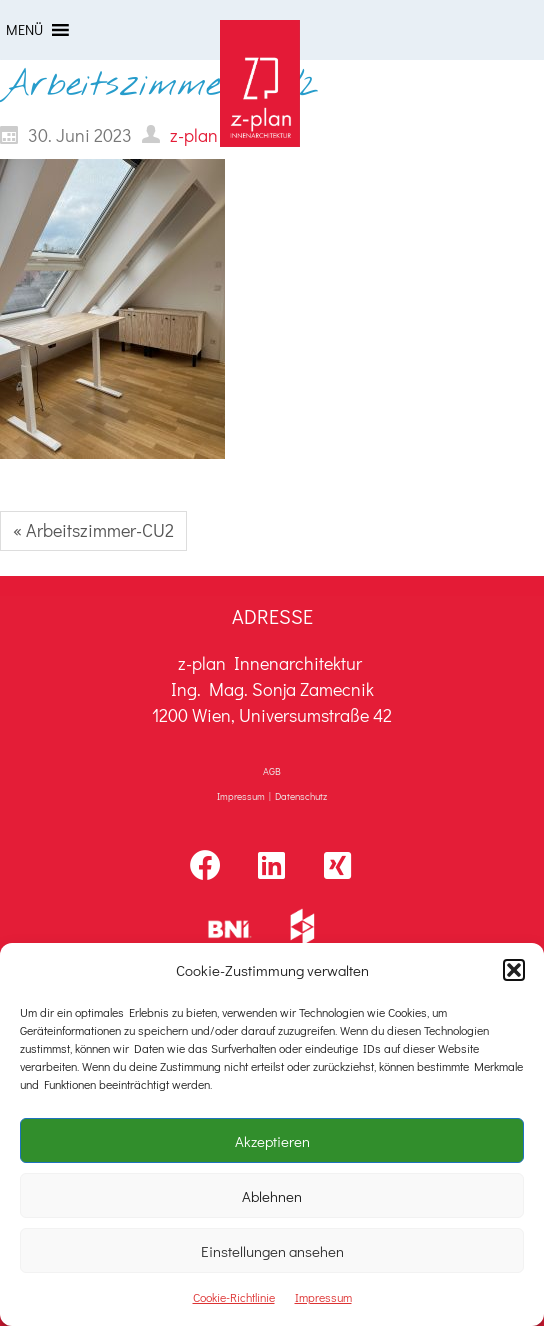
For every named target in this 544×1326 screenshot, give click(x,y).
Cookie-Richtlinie (234, 1297)
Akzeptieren (272, 1141)
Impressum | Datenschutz (272, 796)
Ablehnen (272, 1196)
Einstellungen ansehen (272, 1251)
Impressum (323, 1297)
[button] (514, 970)
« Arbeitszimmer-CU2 (93, 530)
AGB (272, 771)
